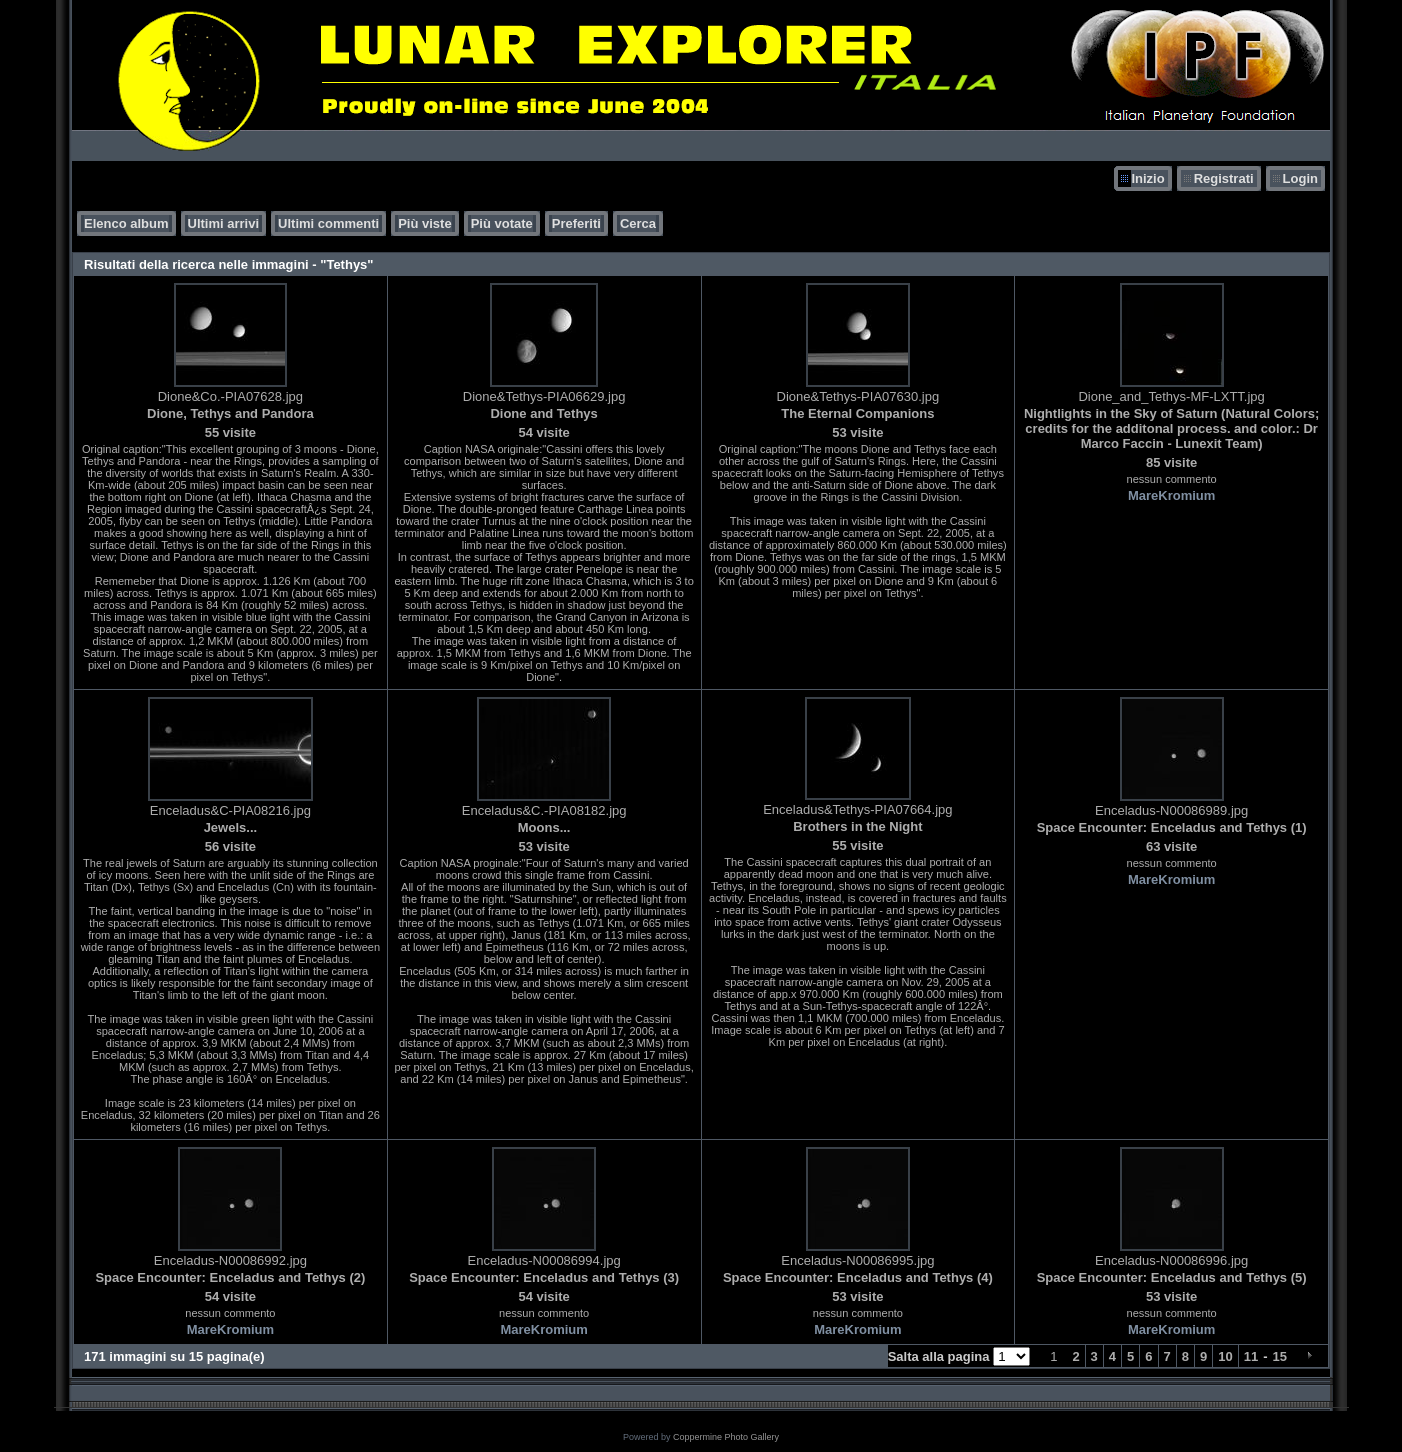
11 (1251, 1356)
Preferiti (576, 223)
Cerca (638, 223)
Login (1300, 178)
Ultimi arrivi (224, 223)
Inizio (1147, 178)
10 (1225, 1356)
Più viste (424, 223)
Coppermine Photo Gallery (726, 1437)
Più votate (502, 223)
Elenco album (126, 223)
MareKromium (1171, 495)
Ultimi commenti (328, 223)
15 (1280, 1356)
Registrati (1224, 178)
